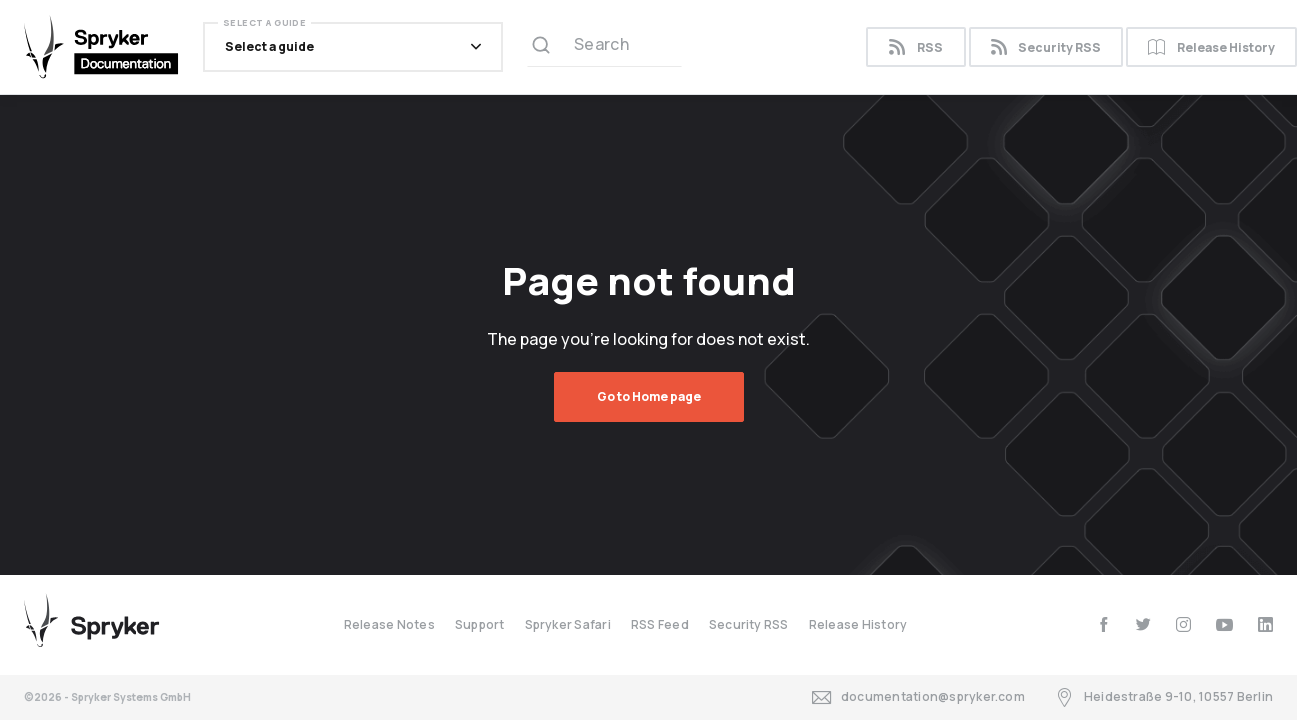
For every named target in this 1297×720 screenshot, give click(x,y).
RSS (915, 47)
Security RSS (1046, 47)
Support (480, 624)
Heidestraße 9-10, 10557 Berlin (1164, 697)
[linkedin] (1265, 624)
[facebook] (1103, 624)
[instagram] (1183, 624)
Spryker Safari (568, 624)
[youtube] (1224, 624)
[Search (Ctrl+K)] (604, 47)
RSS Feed (660, 624)
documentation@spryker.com (918, 697)
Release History (858, 624)
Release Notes (389, 624)
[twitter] (1143, 624)
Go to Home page (649, 396)
